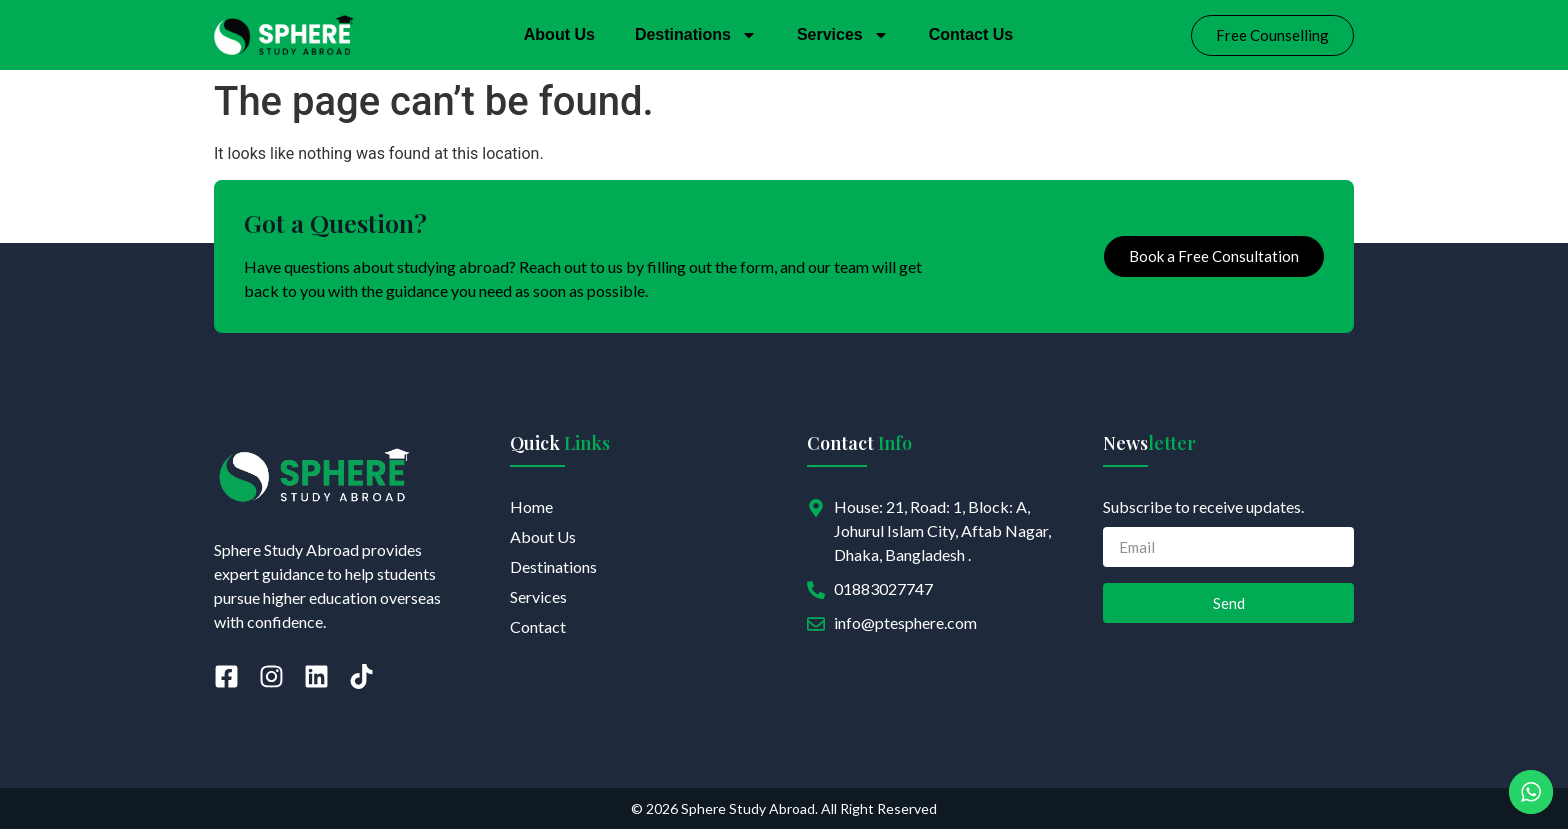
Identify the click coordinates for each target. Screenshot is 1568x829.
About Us (559, 34)
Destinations (696, 35)
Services (843, 35)
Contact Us (971, 34)
